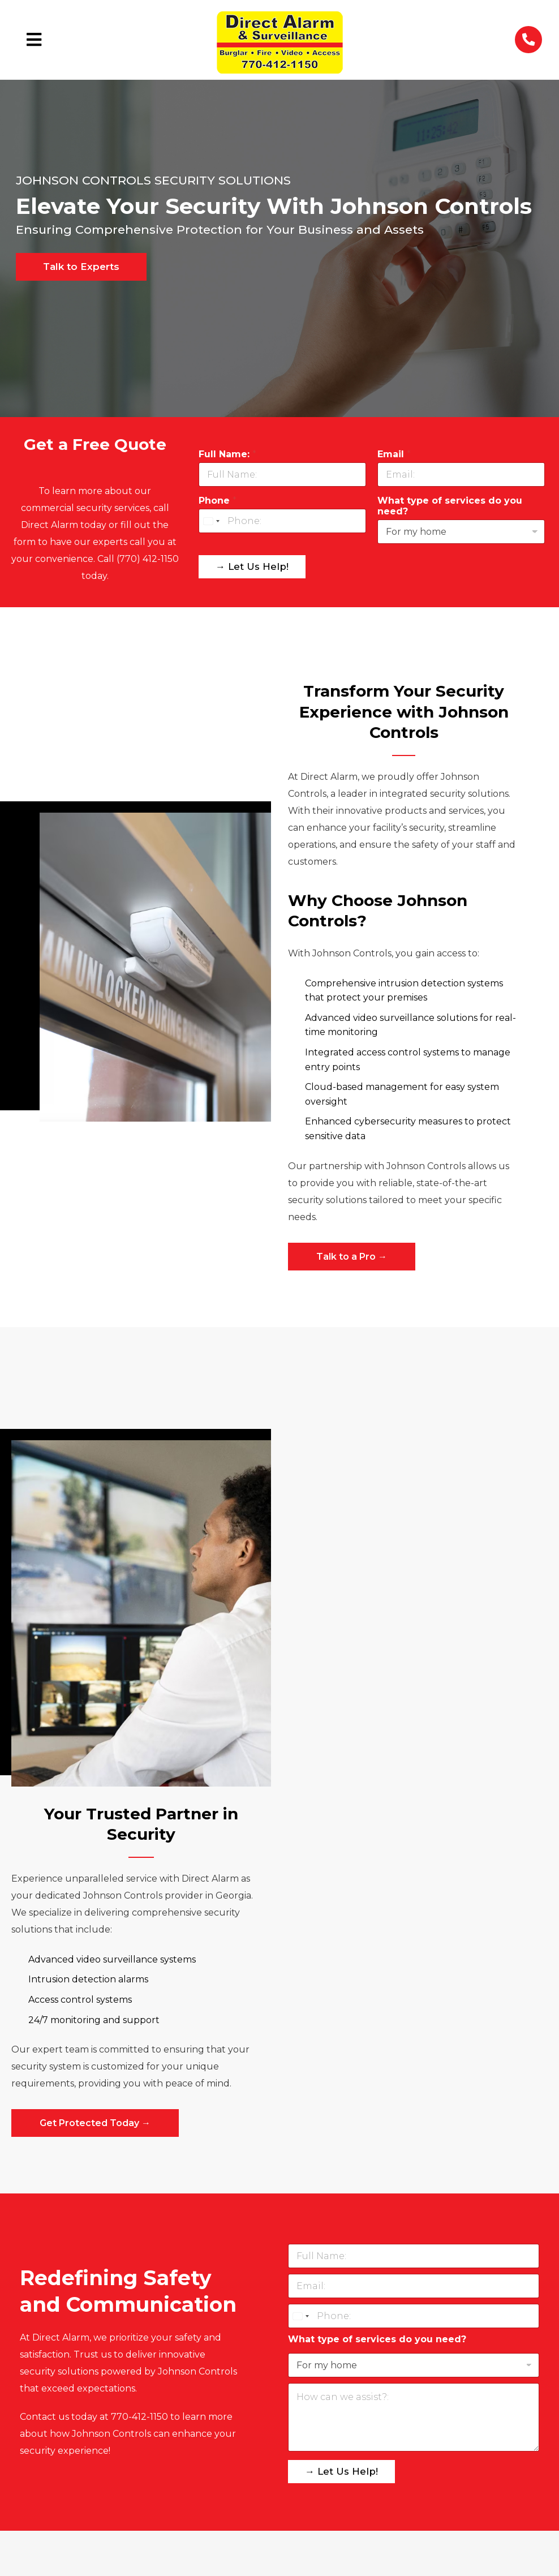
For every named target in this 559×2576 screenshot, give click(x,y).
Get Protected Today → (95, 2123)
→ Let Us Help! (252, 566)
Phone (217, 500)
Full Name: (227, 454)
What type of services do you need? (449, 506)
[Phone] (282, 521)
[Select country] (211, 521)
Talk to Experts (81, 266)
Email (394, 454)
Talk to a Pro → (351, 1256)
